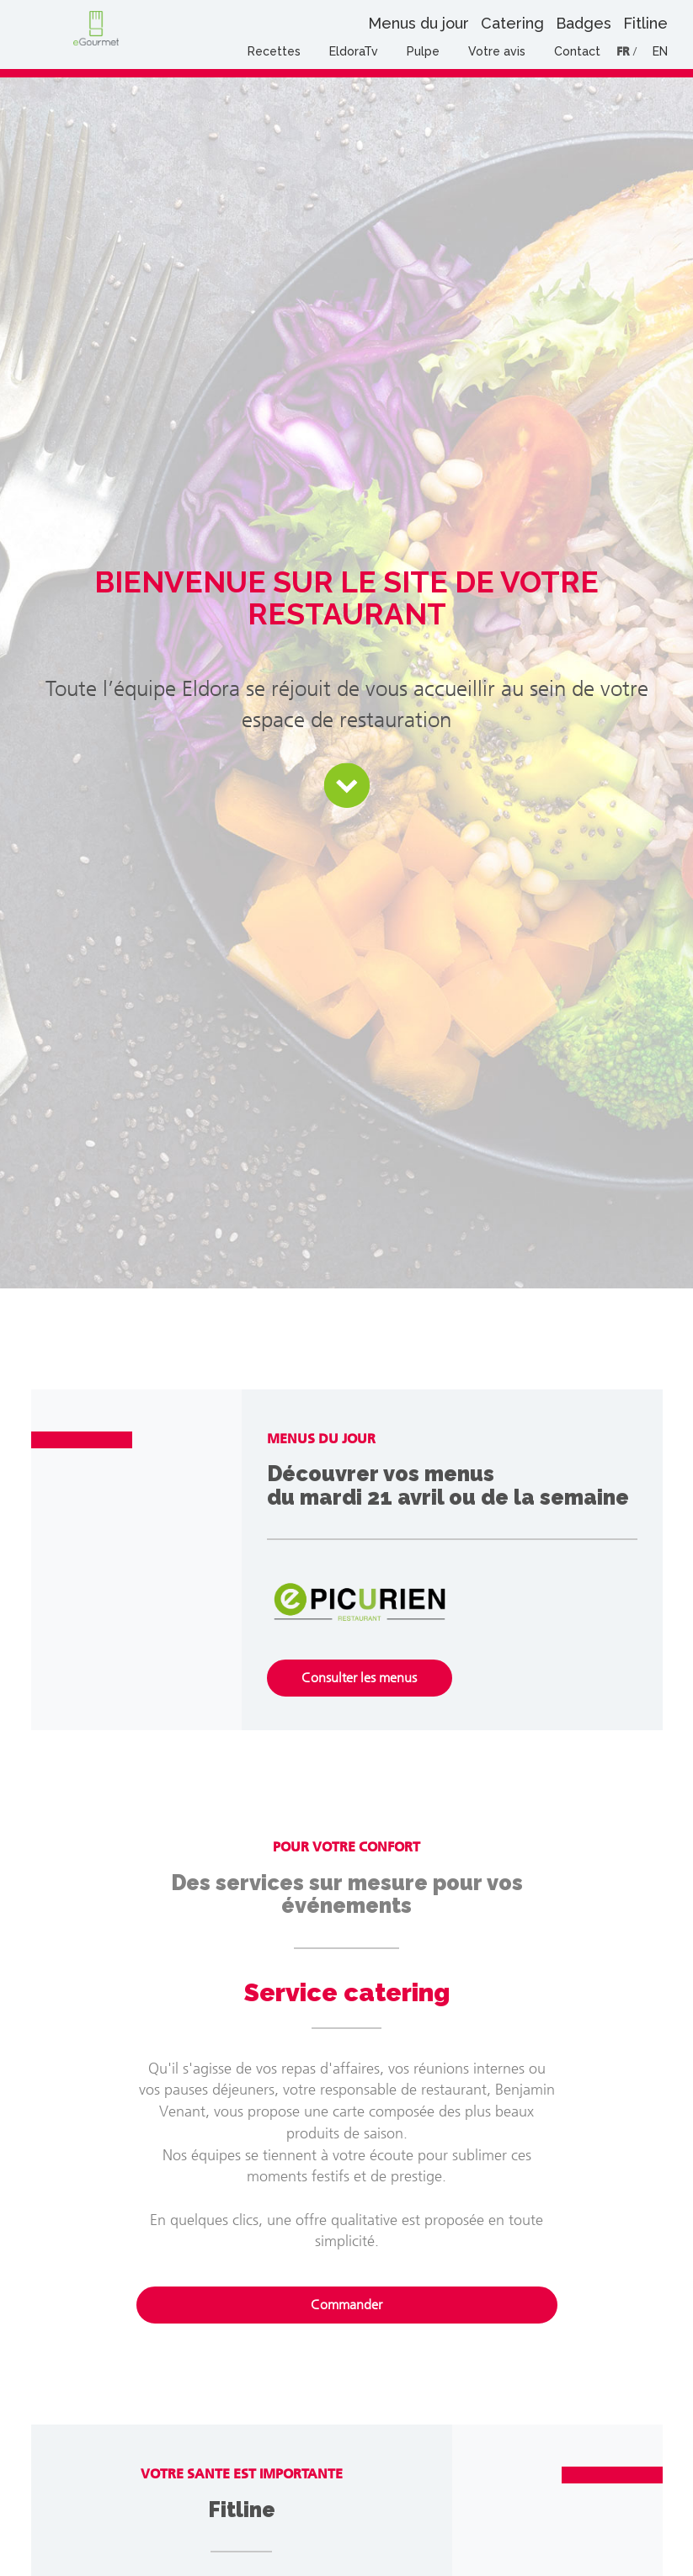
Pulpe (423, 51)
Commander (346, 2305)
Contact (577, 51)
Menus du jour (418, 23)
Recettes (274, 51)
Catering (512, 23)
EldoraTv (353, 51)
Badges (583, 23)
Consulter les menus (359, 1678)
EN (660, 51)
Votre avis (496, 51)
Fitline (645, 23)
